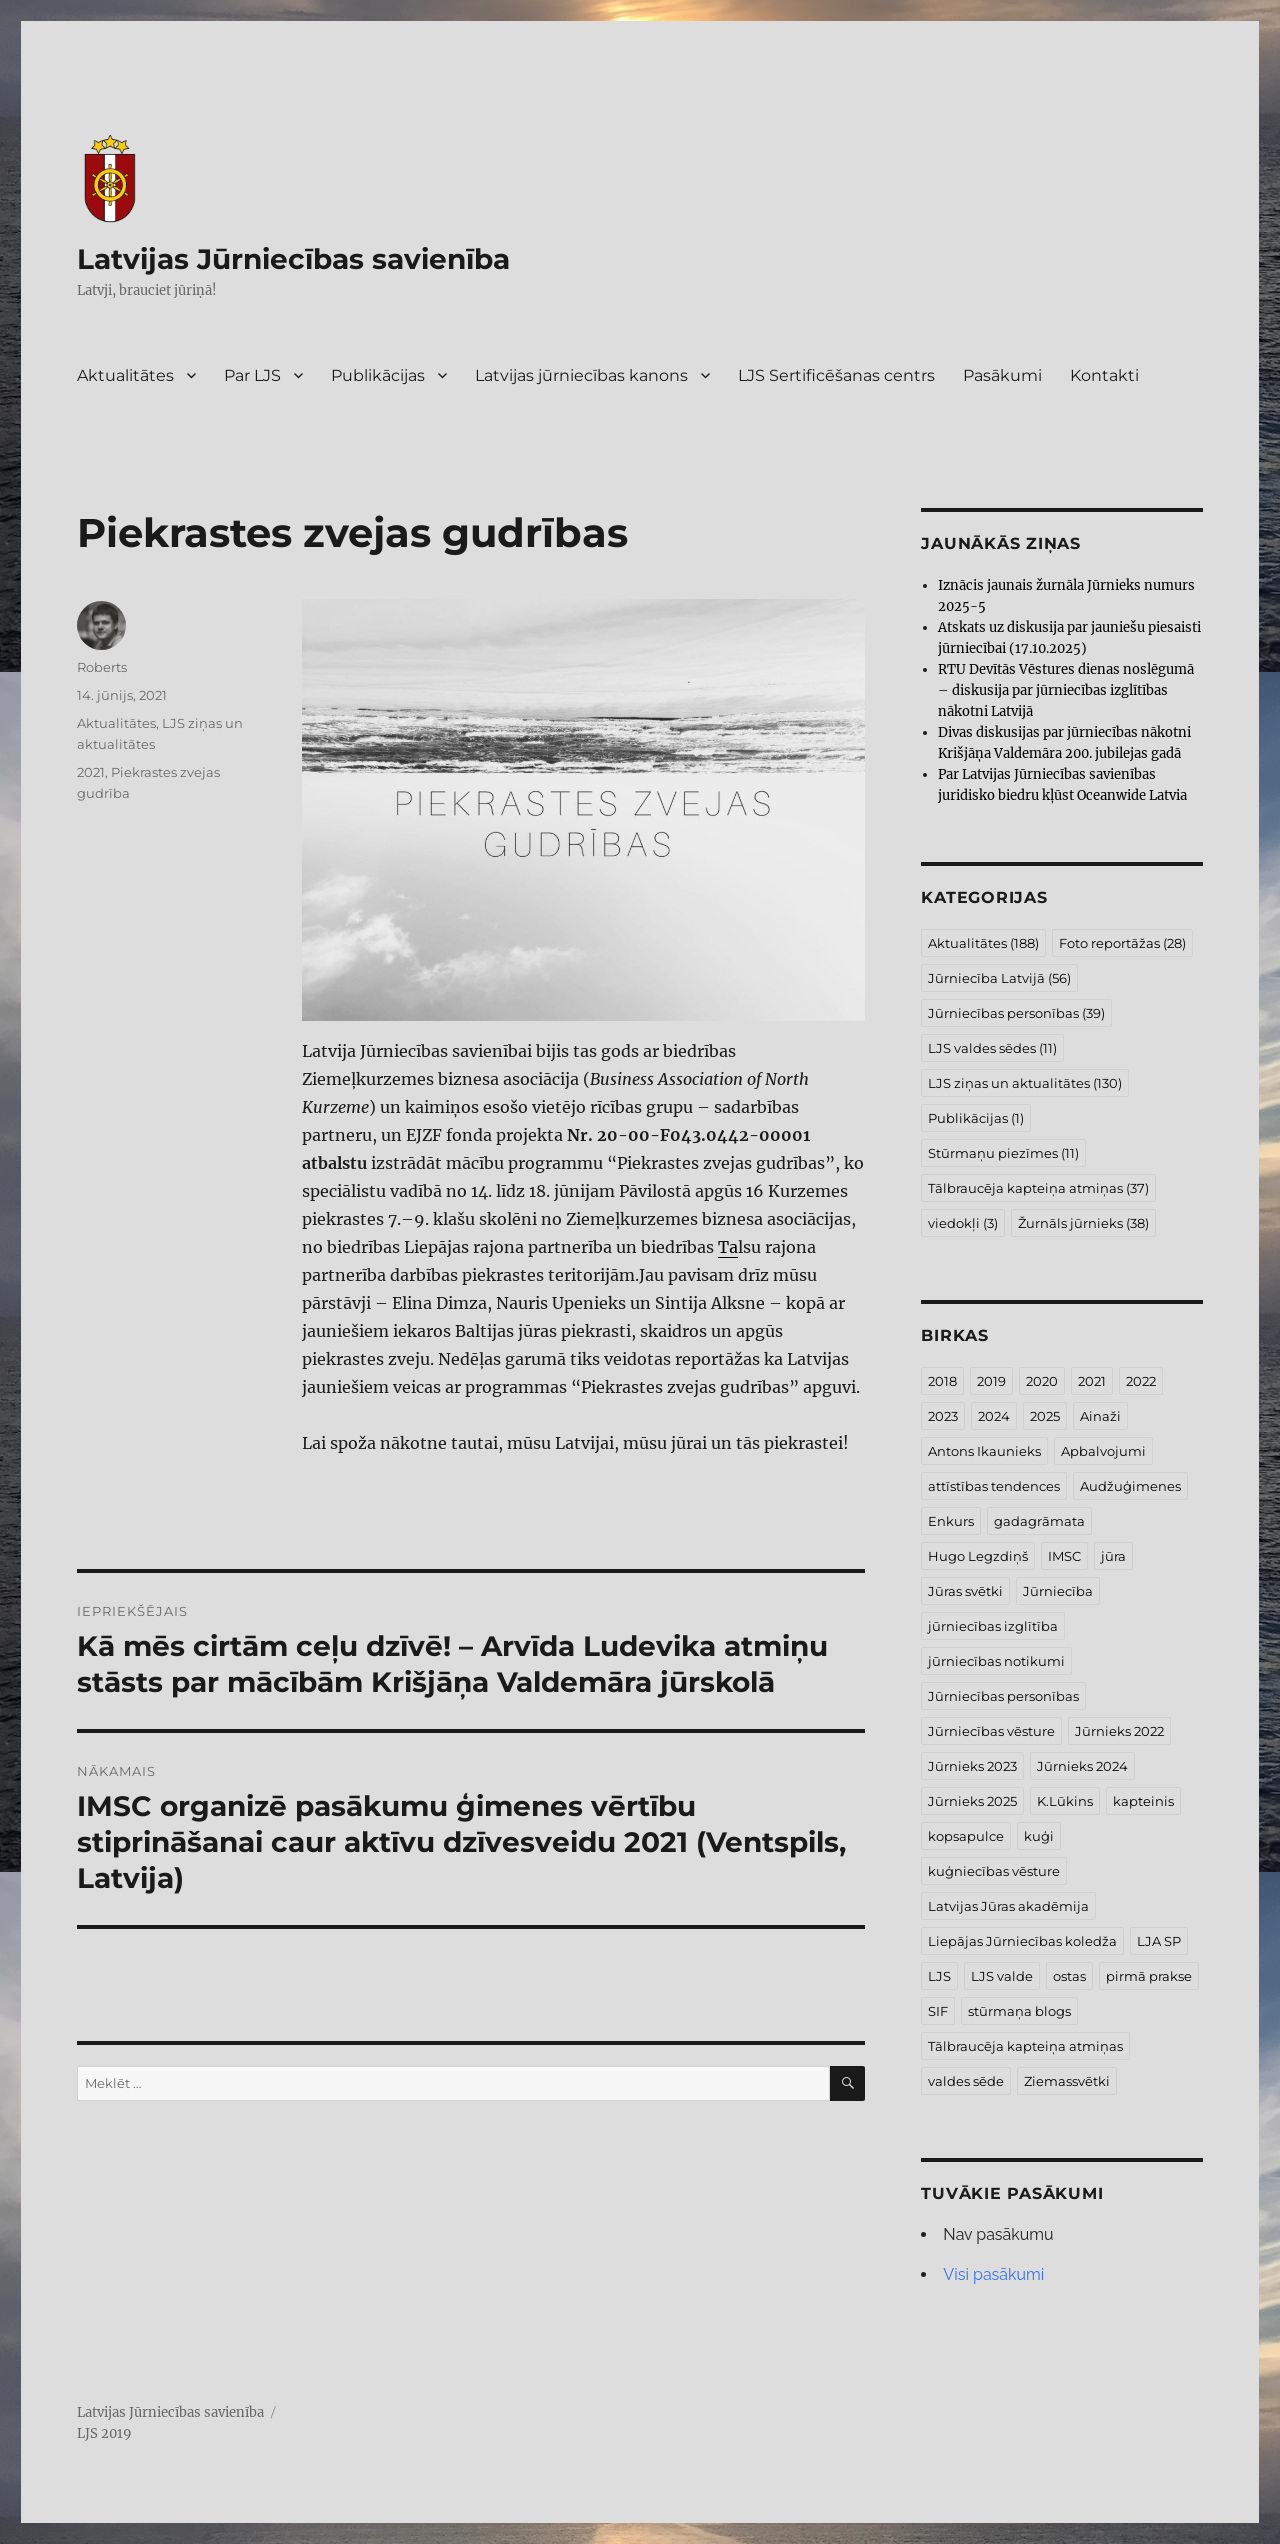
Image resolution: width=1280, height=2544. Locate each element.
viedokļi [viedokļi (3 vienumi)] (963, 1223)
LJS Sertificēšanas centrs (836, 375)
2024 (994, 1416)
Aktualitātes (125, 375)
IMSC (1064, 1556)
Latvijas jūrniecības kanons (581, 375)
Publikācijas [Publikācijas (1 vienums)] (976, 1118)
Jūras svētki (965, 1591)
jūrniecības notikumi (996, 1661)
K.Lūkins (1065, 1801)
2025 (1045, 1416)
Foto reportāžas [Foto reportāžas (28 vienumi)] (1122, 943)
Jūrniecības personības (1003, 1696)
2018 (942, 1381)
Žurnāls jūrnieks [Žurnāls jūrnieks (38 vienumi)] (1083, 1223)
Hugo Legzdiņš (978, 1556)
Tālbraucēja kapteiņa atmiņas (1025, 2046)
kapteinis (1143, 1801)
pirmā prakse (1149, 1976)
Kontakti (1104, 375)
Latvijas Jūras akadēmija (1008, 1906)
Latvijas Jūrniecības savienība (293, 259)
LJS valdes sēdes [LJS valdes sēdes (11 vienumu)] (992, 1048)
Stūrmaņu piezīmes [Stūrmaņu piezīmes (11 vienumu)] (1003, 1153)
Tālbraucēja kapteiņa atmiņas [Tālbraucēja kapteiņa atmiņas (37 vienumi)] (1038, 1188)
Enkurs (951, 1521)
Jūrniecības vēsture (991, 1731)
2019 (991, 1381)
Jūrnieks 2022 (1119, 1731)
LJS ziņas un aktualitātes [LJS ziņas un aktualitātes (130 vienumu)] (1025, 1083)
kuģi (1039, 1836)
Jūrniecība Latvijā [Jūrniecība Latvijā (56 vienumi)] (999, 978)
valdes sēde (966, 2081)
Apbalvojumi (1103, 1451)
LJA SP (1159, 1941)
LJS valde (1002, 1976)
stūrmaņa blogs (1019, 2011)
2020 (1042, 1381)
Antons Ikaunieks (984, 1451)
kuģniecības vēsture (994, 1871)
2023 (943, 1416)
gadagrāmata (1039, 1521)
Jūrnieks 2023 (972, 1766)
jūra (1113, 1556)
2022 (1141, 1381)
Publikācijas (378, 375)
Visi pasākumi (993, 2274)
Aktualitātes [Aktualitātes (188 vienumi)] (983, 943)
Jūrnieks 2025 (972, 1801)
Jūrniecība (1058, 1591)
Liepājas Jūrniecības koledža (1022, 1941)
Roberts (102, 667)
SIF (938, 2011)
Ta (728, 1247)
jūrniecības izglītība (993, 1626)
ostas (1069, 1976)
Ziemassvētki (1067, 2081)
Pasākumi (1002, 375)
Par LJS (252, 375)
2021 (91, 772)
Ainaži (1100, 1416)
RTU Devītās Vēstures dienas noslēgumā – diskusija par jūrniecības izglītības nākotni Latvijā (1066, 690)
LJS (939, 1976)
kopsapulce (966, 1836)
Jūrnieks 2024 (1082, 1766)
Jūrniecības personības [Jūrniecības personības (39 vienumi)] (1016, 1013)
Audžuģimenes (1130, 1486)
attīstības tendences (994, 1486)
